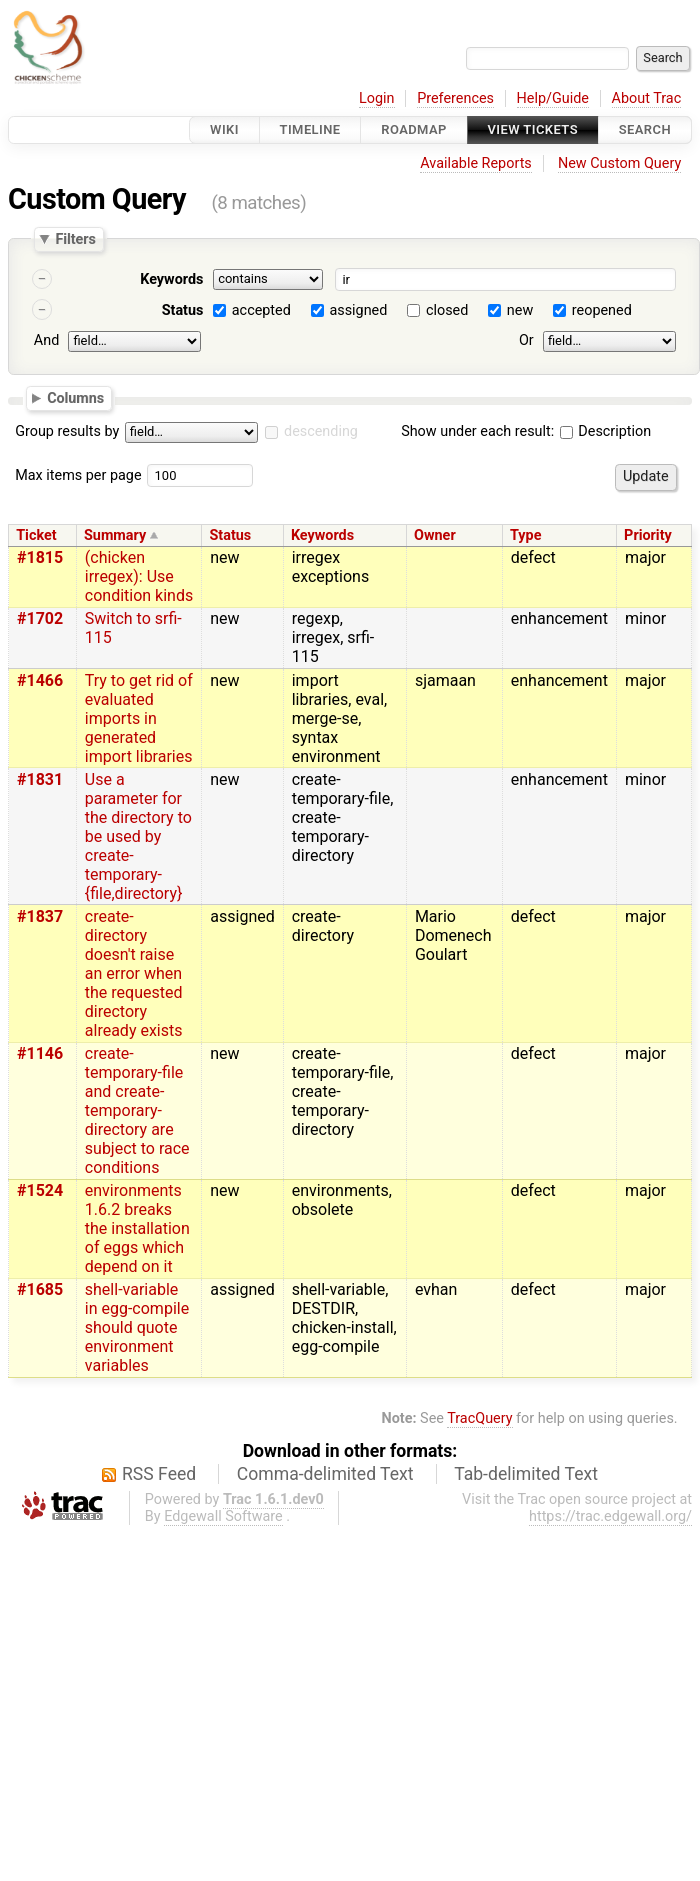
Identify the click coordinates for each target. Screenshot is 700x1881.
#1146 (40, 1053)
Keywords (171, 279)
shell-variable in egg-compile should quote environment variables (137, 1327)
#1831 (40, 779)
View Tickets (533, 129)
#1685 (40, 1289)
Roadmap (414, 129)
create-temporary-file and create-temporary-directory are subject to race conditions (137, 1110)
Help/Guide (553, 98)
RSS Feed (159, 1474)
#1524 (40, 1190)
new (520, 310)
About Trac (647, 98)
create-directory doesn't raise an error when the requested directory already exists (134, 973)
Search (645, 129)
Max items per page (78, 475)
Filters (75, 239)
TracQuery (479, 1418)
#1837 (40, 916)
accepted (261, 310)
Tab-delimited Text (526, 1474)
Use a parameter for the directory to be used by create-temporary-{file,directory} (138, 836)
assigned (358, 310)
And (46, 340)
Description (605, 431)
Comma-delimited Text (325, 1474)
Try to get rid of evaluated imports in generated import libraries (139, 718)
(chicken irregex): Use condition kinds (139, 576)
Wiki (224, 129)
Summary (115, 535)
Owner (435, 535)
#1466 (40, 680)
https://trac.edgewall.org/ (610, 1516)
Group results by (67, 431)
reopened (602, 310)
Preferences (455, 98)
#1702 (40, 618)
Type (525, 535)
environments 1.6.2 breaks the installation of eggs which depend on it (137, 1228)
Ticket (36, 535)
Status (183, 310)
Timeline (310, 129)
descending (321, 431)
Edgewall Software (223, 1516)
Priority (648, 535)
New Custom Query (619, 163)
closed (447, 310)
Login (377, 98)
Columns (75, 397)
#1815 (40, 557)
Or (526, 340)
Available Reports (476, 163)
